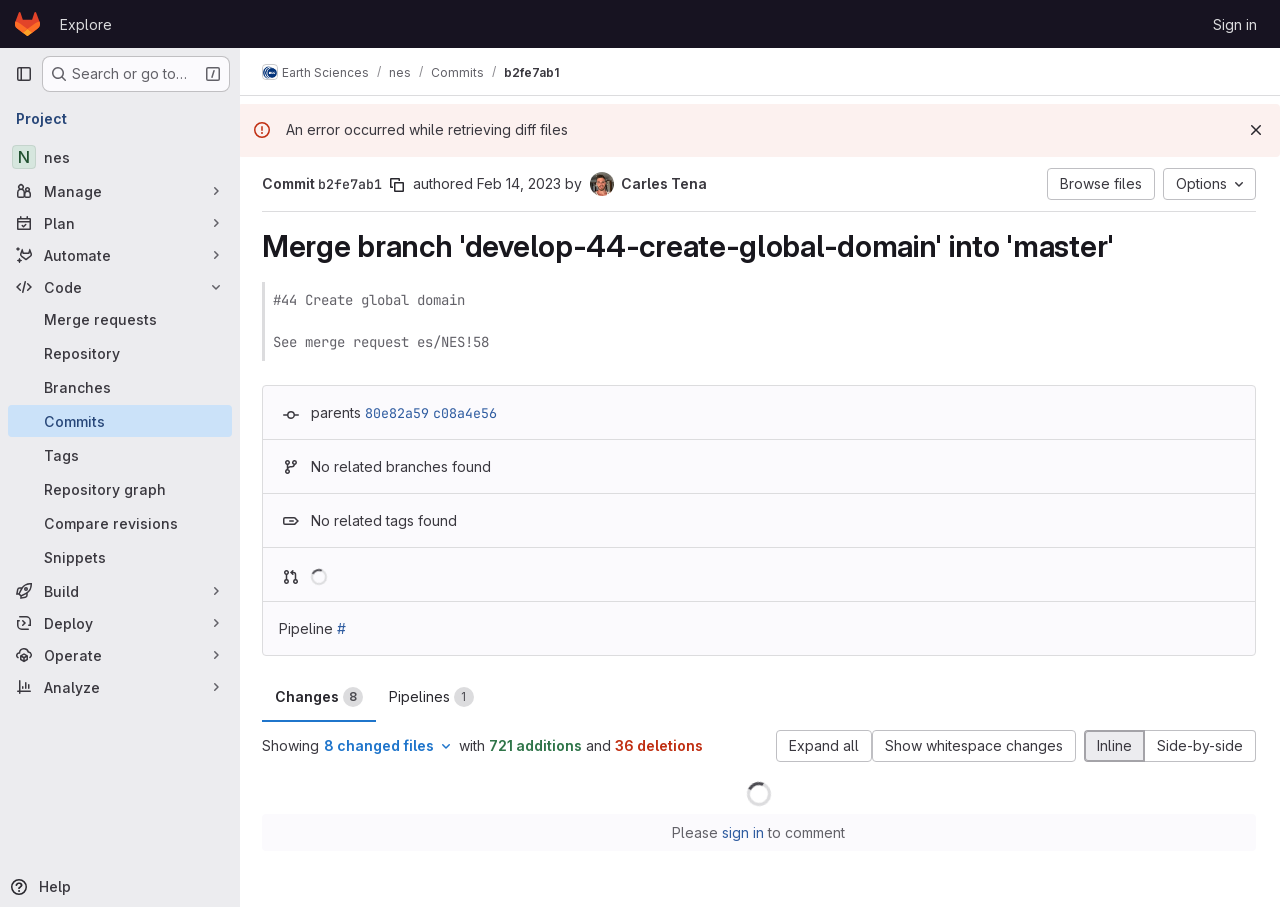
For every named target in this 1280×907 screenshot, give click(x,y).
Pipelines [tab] (433, 697)
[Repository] (120, 353)
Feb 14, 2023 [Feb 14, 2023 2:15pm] (521, 183)
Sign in (1235, 24)
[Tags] (120, 455)
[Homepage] (27, 24)
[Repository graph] (120, 489)
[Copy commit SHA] (399, 185)
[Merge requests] (120, 319)
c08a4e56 (467, 413)
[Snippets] (120, 557)
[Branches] (120, 387)
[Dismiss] (1256, 130)
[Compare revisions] (120, 523)
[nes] (120, 157)
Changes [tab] (321, 697)
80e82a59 (399, 413)
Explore (86, 24)
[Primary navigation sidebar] (24, 74)
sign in (745, 832)
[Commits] (120, 421)
